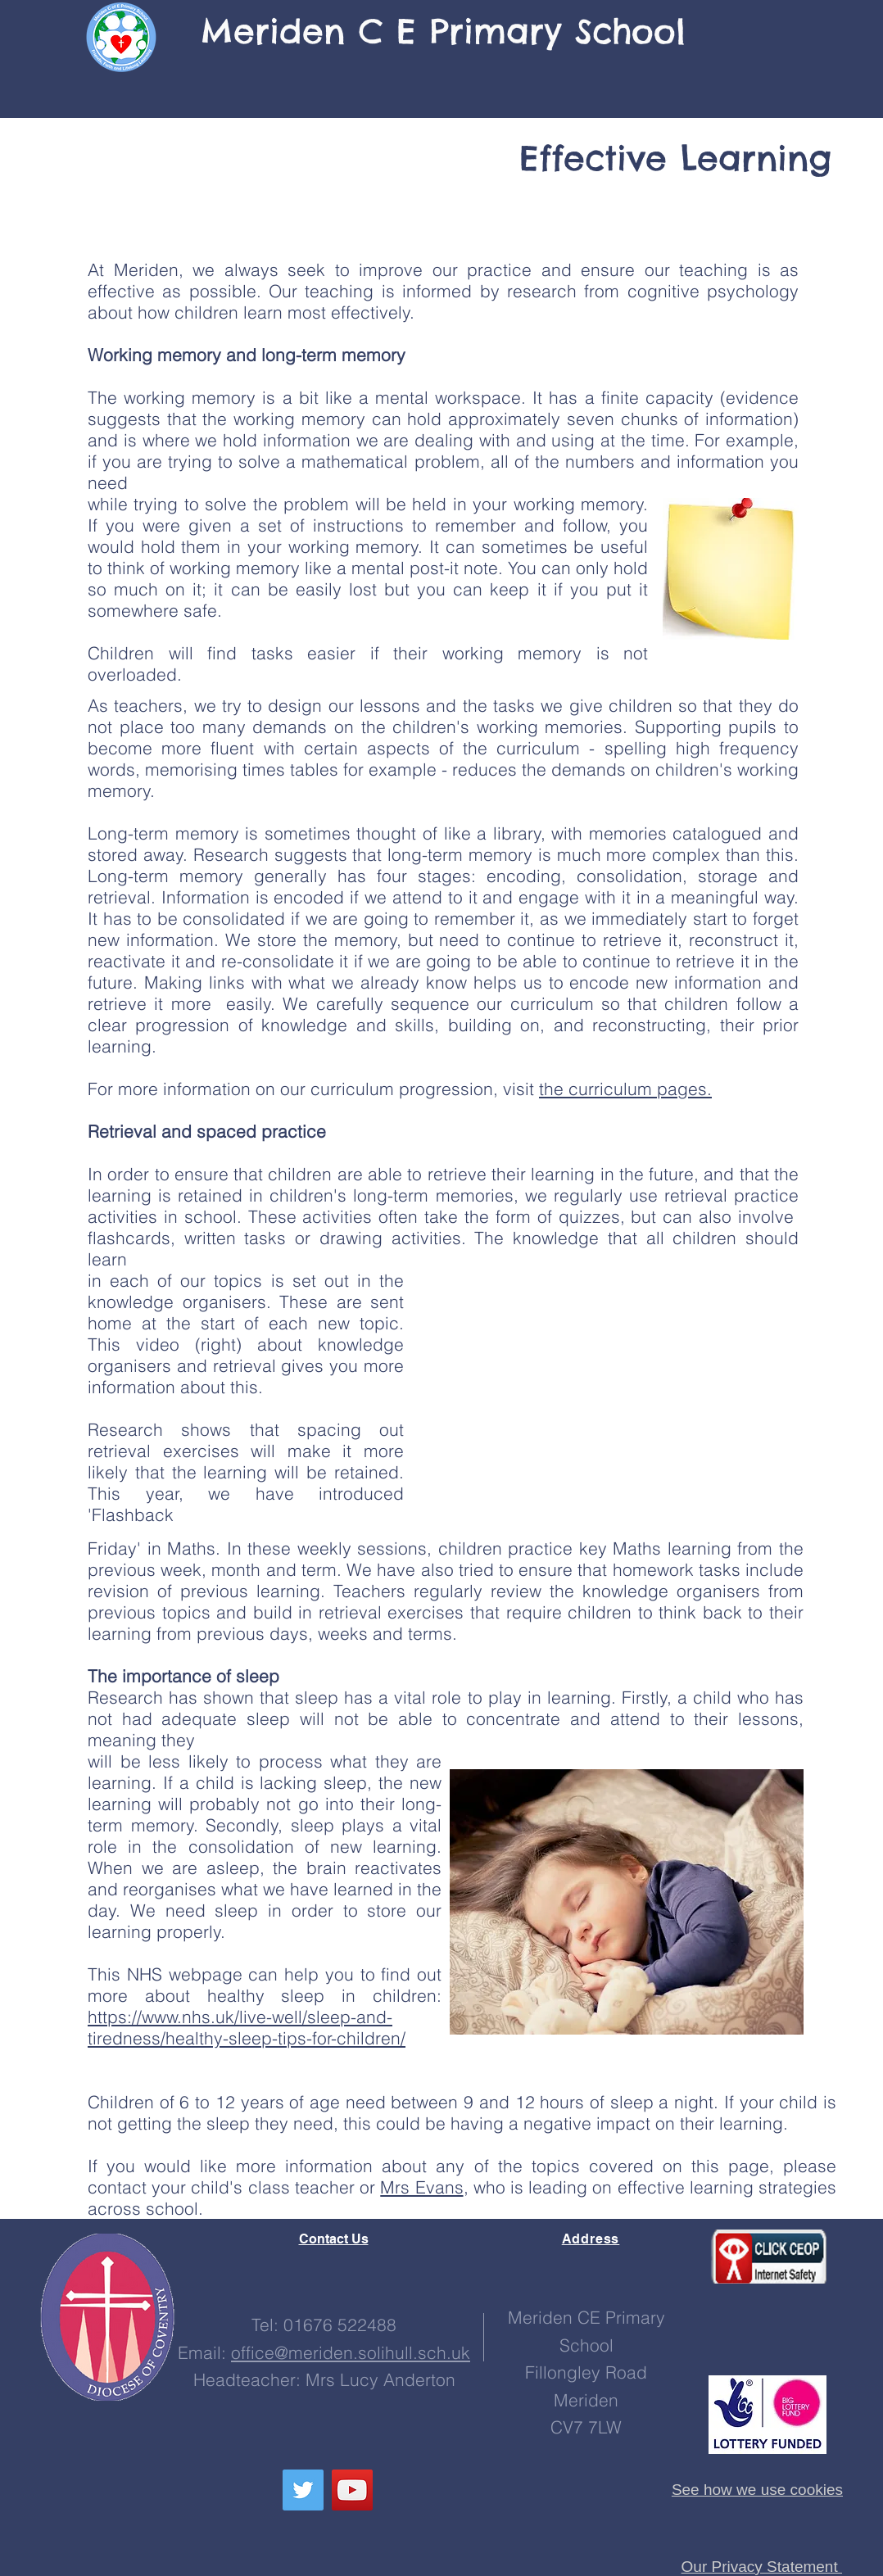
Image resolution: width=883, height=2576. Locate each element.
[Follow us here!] (303, 2490)
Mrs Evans (421, 2187)
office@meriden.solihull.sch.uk (350, 2352)
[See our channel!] (352, 2490)
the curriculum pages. (625, 1088)
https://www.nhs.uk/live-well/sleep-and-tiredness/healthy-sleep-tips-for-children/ (246, 2027)
